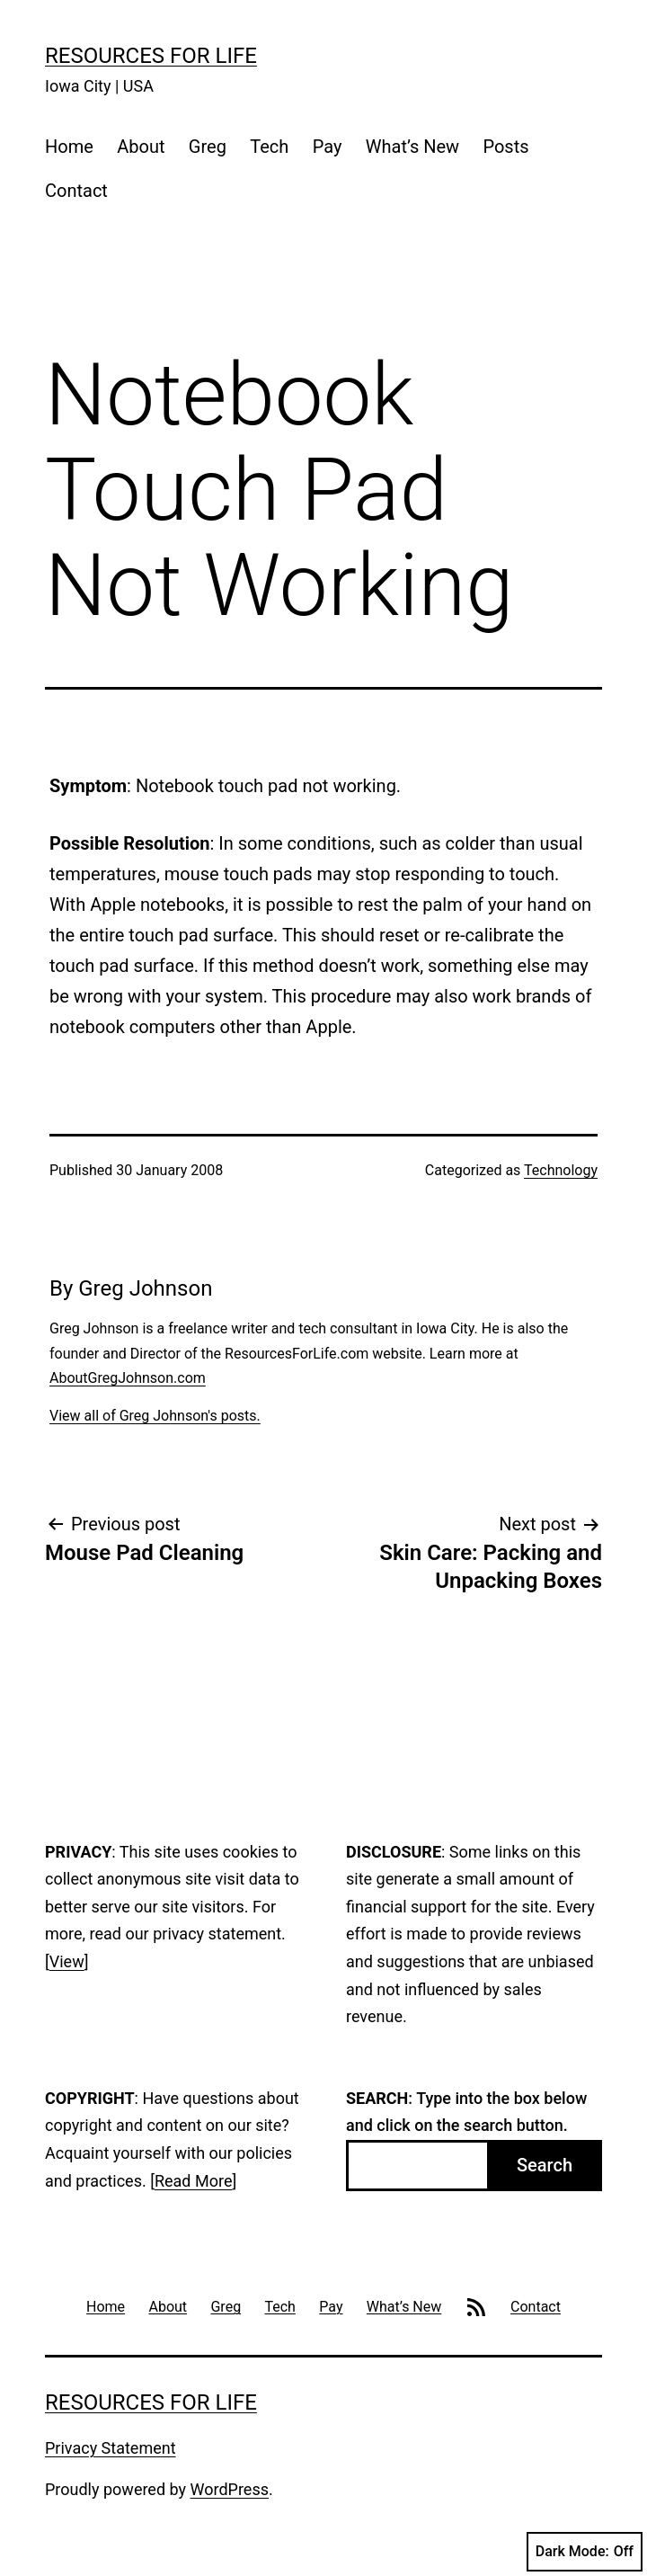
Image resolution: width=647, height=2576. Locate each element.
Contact (76, 190)
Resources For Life (151, 55)
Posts (505, 146)
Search (544, 2165)
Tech (269, 146)
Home (69, 146)
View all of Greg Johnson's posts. (155, 1415)
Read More (194, 2180)
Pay (327, 146)
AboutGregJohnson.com (127, 1377)
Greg (207, 146)
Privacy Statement (110, 2447)
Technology (561, 1170)
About (140, 146)
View (66, 1961)
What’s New (412, 146)
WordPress (230, 2489)
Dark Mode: (585, 2552)
